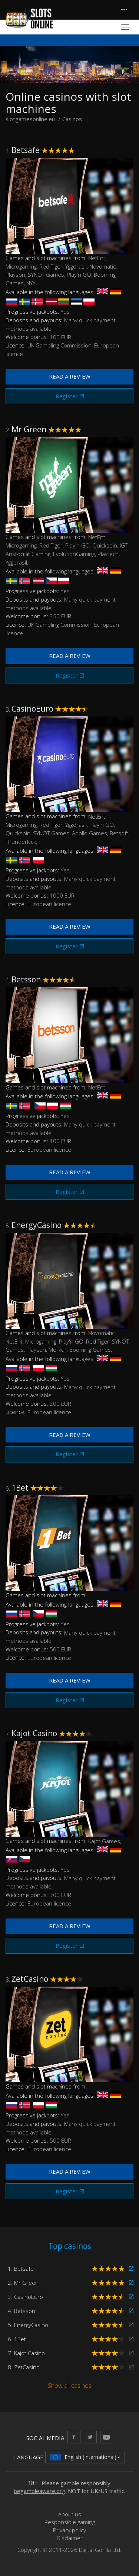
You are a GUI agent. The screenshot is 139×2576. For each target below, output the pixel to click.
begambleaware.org (39, 2491)
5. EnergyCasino (28, 2325)
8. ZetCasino (24, 2367)
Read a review (69, 376)
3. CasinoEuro (25, 2296)
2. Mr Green (23, 2282)
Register (67, 396)
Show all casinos (70, 2386)
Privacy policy (69, 2530)
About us (69, 2514)
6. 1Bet (17, 2339)
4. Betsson (21, 2310)
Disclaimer (70, 2538)
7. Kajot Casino (26, 2353)
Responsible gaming (69, 2522)
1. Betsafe (21, 2268)
